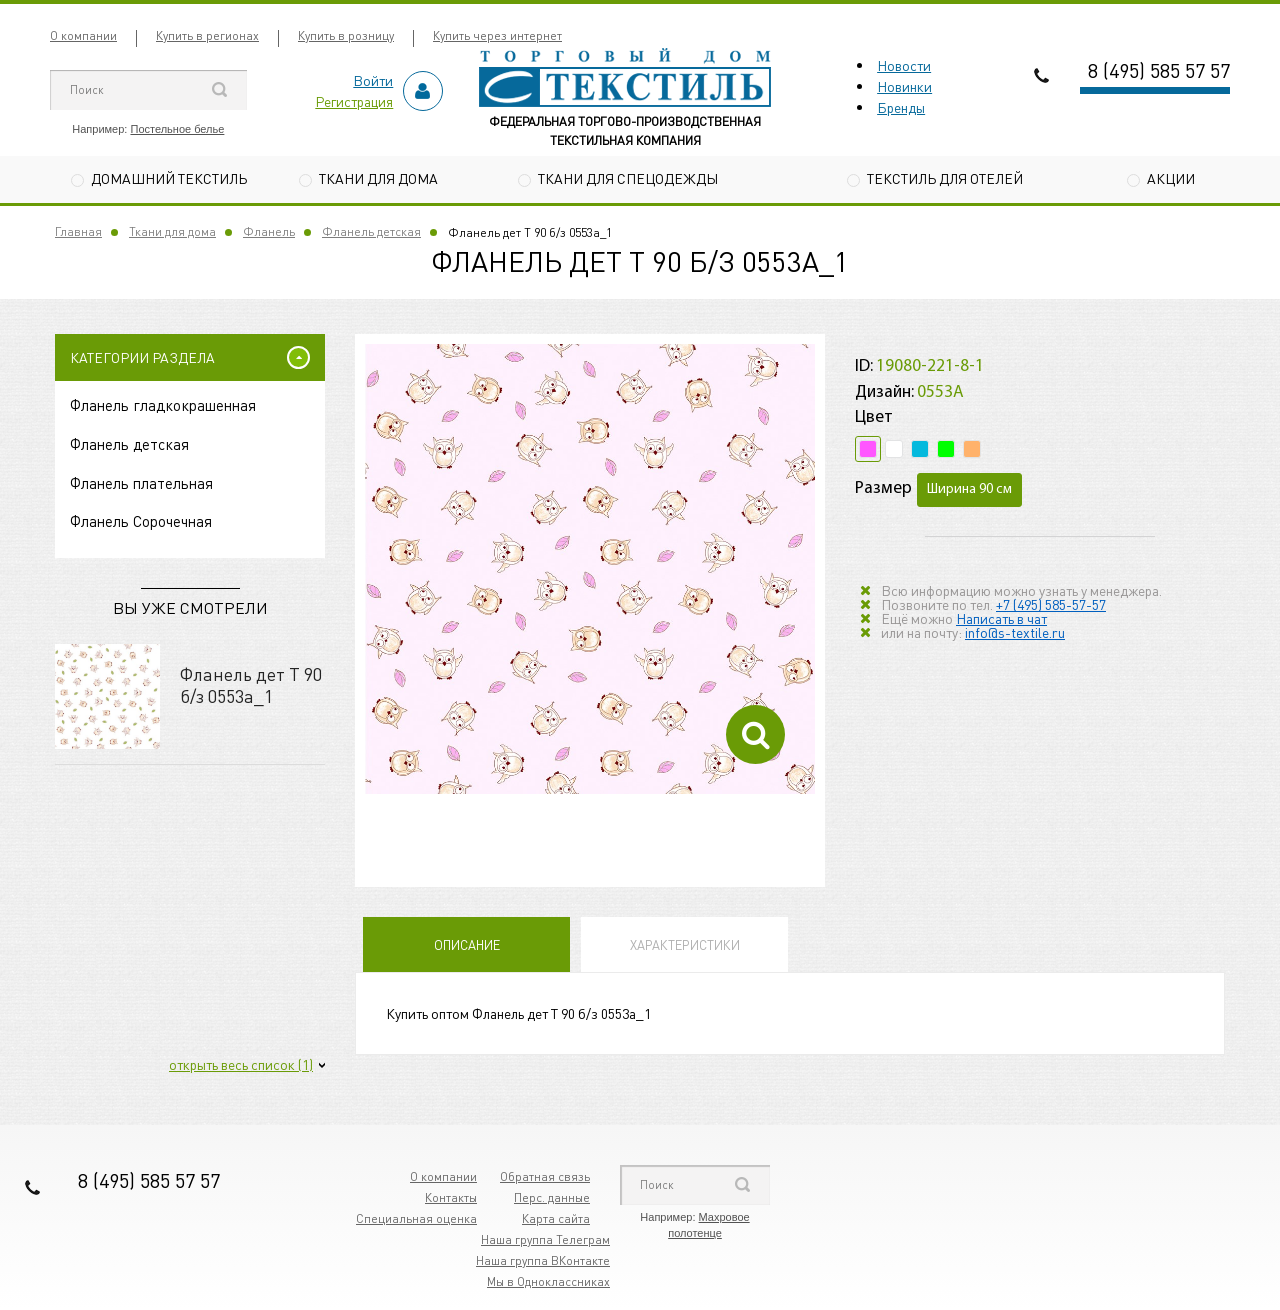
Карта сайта (556, 1218)
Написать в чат (1001, 618)
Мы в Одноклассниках (548, 1281)
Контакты (451, 1197)
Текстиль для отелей (945, 178)
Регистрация (354, 101)
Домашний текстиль (169, 178)
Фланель (269, 231)
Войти (373, 80)
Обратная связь (545, 1176)
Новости (904, 65)
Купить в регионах (207, 35)
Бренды (901, 107)
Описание (467, 944)
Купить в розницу (346, 35)
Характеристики (685, 944)
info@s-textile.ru (1015, 632)
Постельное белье (177, 129)
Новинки (904, 86)
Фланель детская (371, 231)
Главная (78, 231)
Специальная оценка (416, 1218)
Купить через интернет (497, 35)
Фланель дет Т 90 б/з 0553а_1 (251, 684)
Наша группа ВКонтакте (543, 1260)
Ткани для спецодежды (628, 178)
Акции (1171, 178)
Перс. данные (552, 1197)
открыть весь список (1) (241, 1064)
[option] (590, 569)
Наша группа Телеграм (545, 1239)
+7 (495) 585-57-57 (1051, 604)
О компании (83, 35)
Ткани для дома (378, 178)
